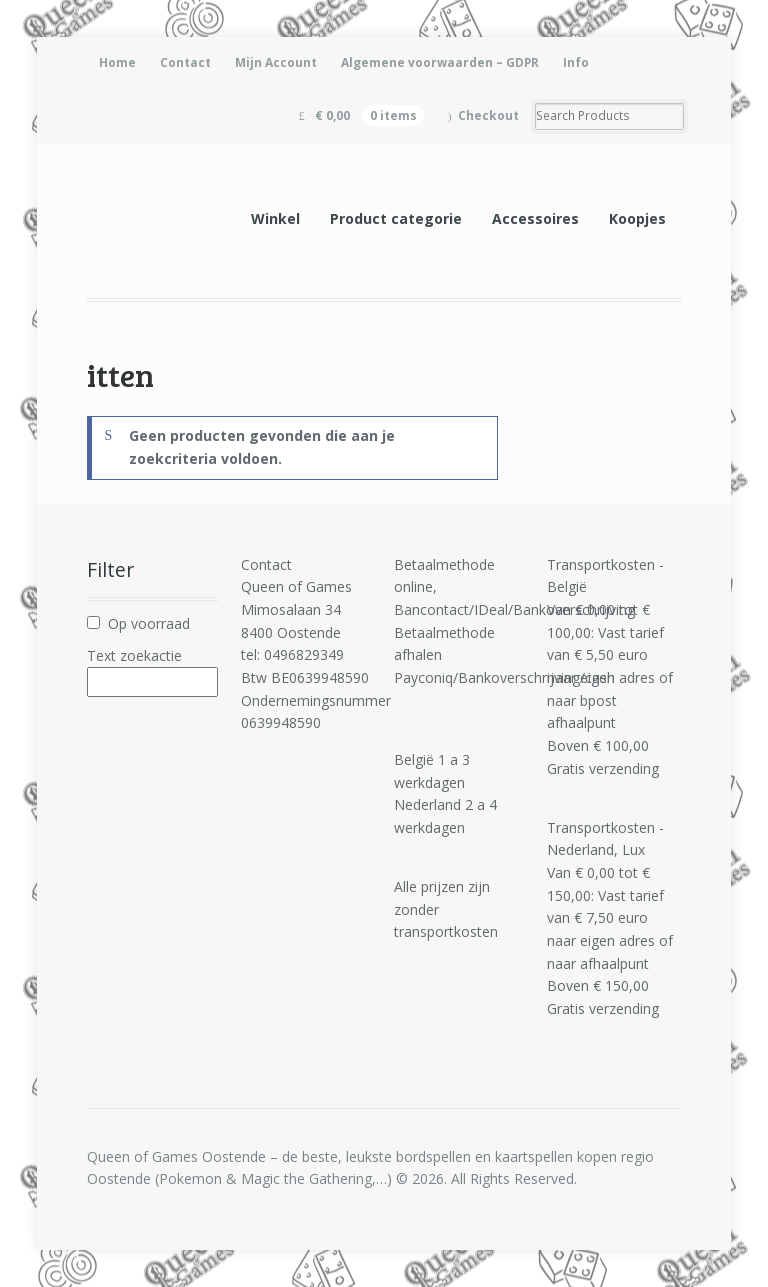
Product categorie (396, 218)
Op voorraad (149, 623)
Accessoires (535, 218)
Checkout (488, 115)
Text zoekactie (134, 655)
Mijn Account (276, 62)
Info (576, 62)
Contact (185, 62)
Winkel (275, 218)
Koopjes (637, 218)
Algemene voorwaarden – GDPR (440, 62)
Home (117, 62)
